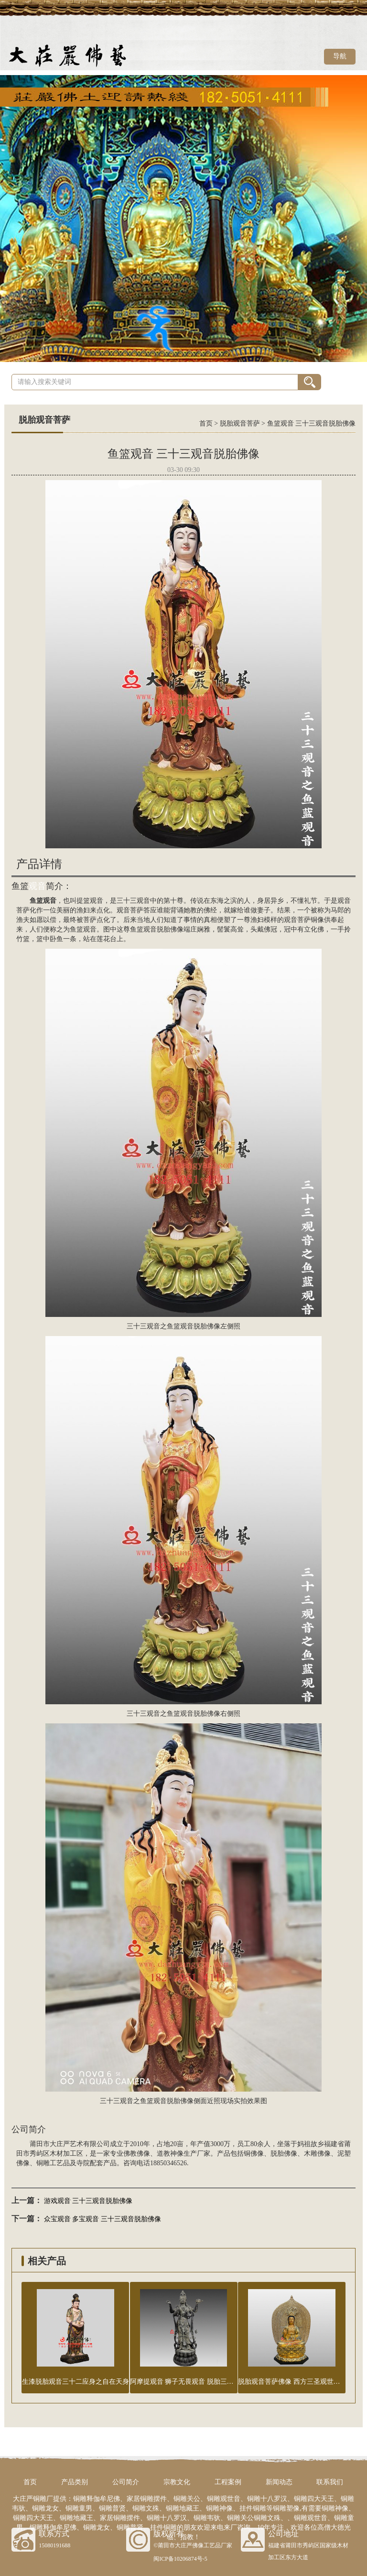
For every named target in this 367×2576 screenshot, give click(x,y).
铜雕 (43, 2163)
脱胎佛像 (283, 2153)
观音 (37, 886)
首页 (206, 423)
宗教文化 (176, 2482)
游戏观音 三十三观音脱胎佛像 (88, 2200)
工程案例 (228, 2482)
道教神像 (170, 2153)
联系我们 (329, 2482)
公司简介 (125, 2482)
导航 (339, 56)
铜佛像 (254, 2153)
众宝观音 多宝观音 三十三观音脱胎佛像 (102, 2219)
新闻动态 (279, 2482)
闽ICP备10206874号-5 (180, 2558)
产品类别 (74, 2482)
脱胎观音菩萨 (240, 423)
